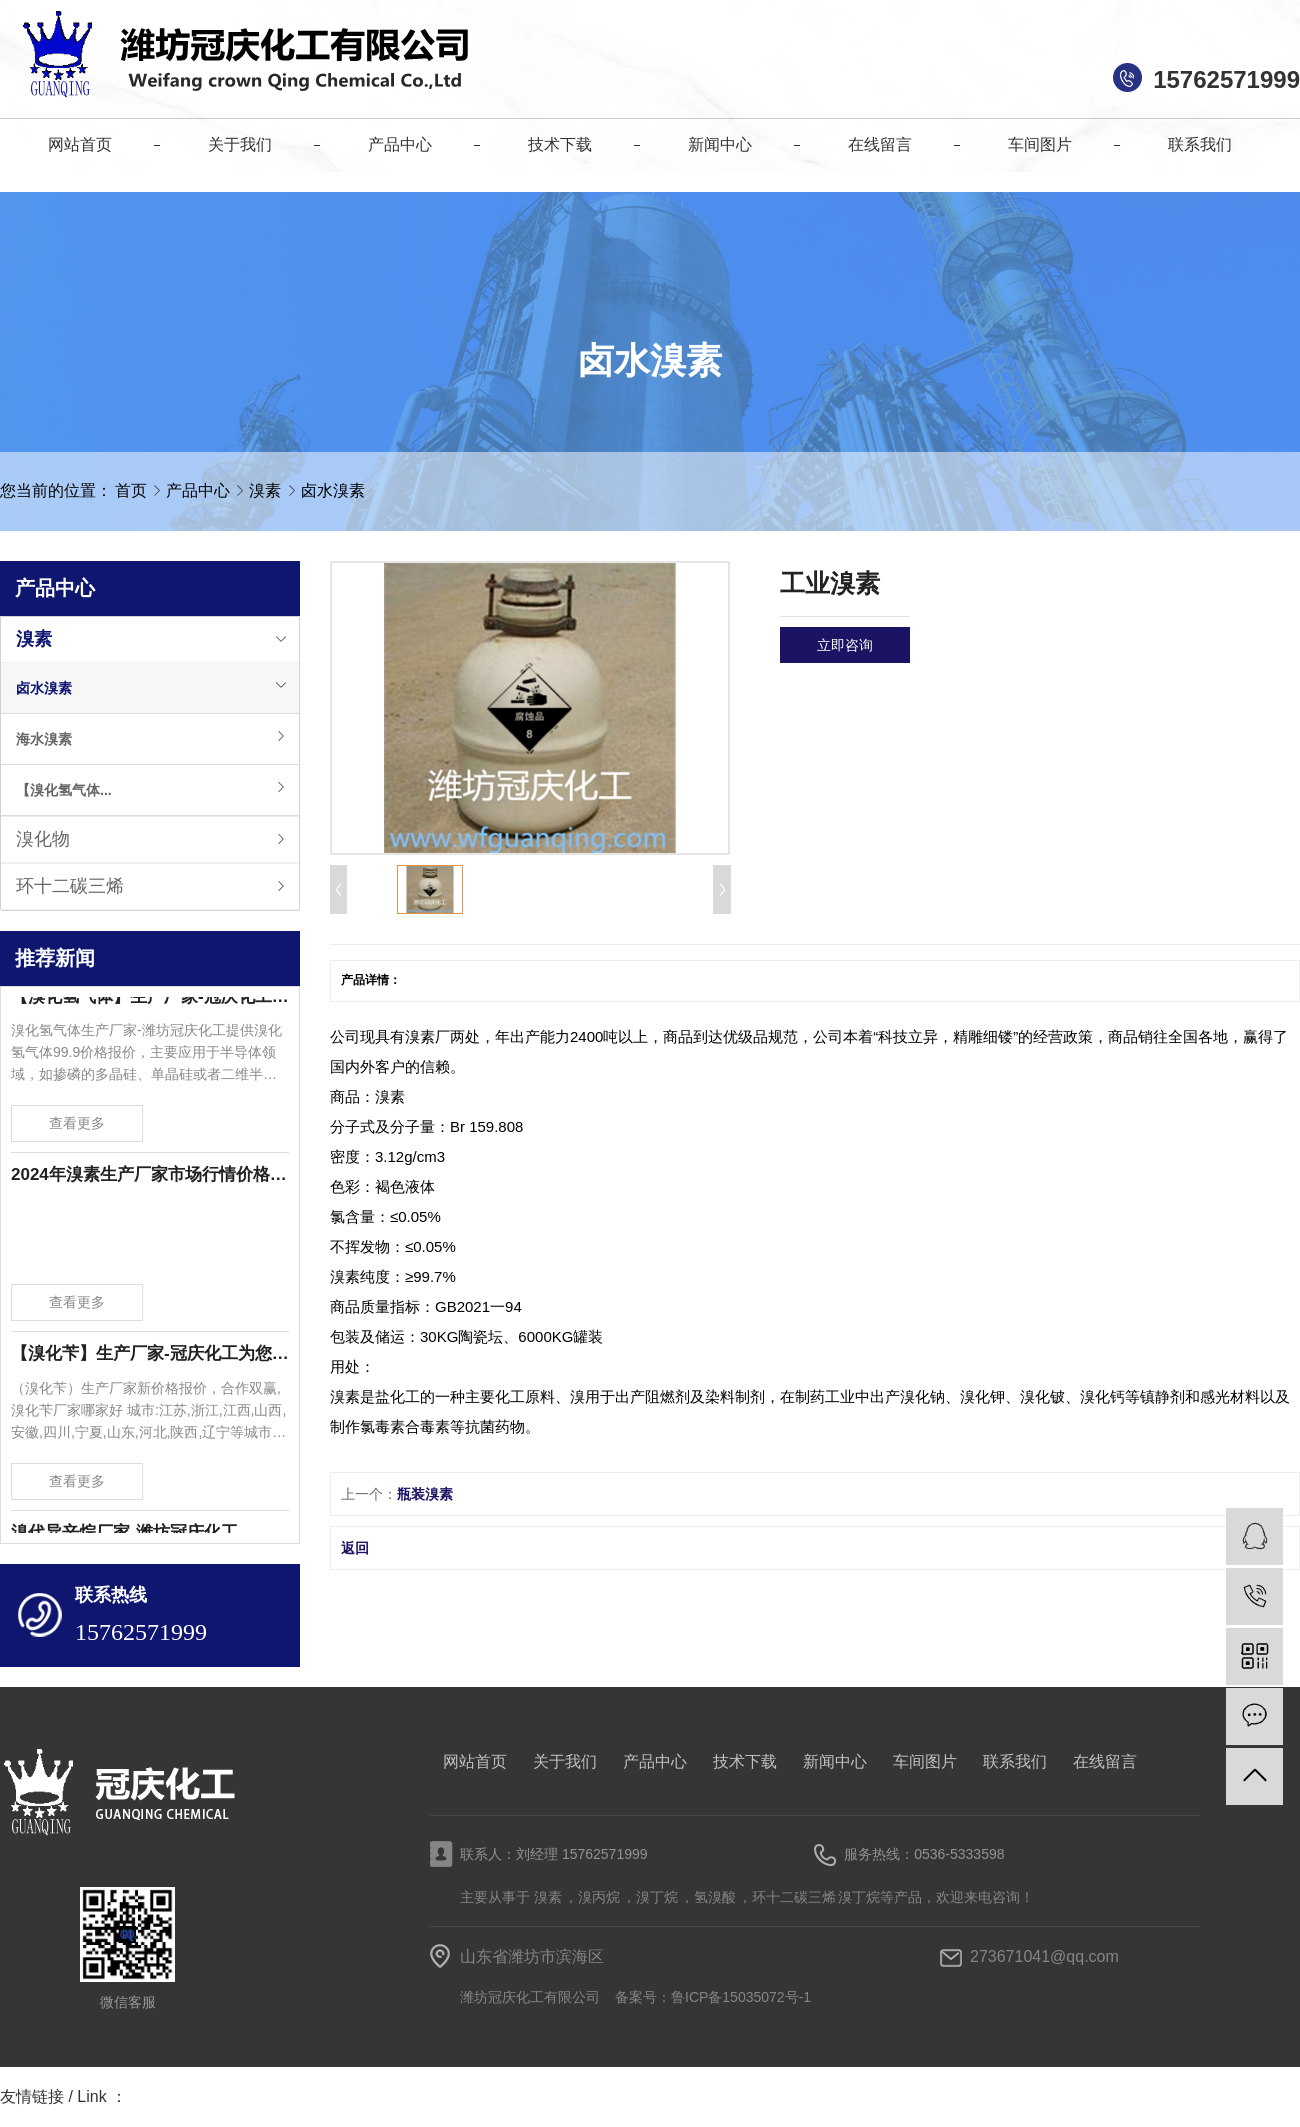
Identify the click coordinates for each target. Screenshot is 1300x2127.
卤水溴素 (333, 490)
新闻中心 (835, 1761)
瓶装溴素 (425, 1494)
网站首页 (475, 1761)
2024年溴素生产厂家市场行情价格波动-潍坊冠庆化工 (150, 1178)
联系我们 (1015, 1761)
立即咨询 (845, 645)
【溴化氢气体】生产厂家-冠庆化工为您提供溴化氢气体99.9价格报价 (150, 1000)
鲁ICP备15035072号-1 (741, 1997)
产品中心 (200, 490)
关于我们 (565, 1761)
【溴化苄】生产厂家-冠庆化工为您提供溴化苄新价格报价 (150, 1357)
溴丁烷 (657, 1897)
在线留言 (1105, 1761)
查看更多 (77, 1127)
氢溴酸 (715, 1897)
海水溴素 (44, 739)
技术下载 (745, 1761)
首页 (131, 490)
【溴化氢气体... (64, 790)
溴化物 (43, 839)
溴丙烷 (599, 1897)
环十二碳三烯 (70, 886)
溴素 (267, 490)
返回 (355, 1548)
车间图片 (925, 1761)
